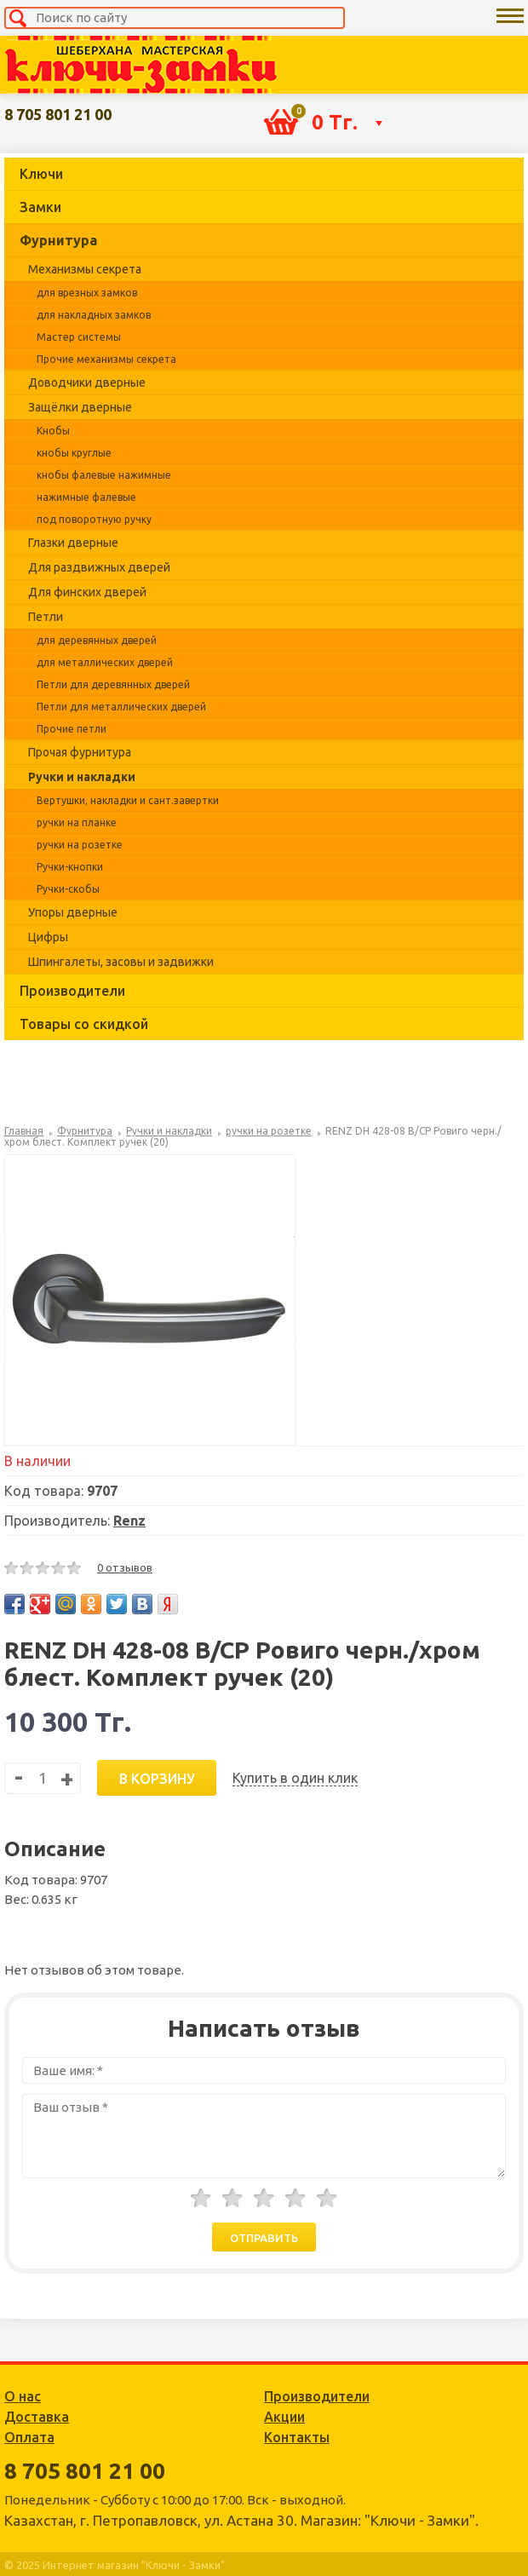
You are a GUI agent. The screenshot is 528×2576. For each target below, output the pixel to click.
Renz (129, 1520)
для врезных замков (87, 292)
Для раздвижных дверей (99, 567)
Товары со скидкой (84, 1024)
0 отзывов (124, 1567)
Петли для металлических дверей (121, 706)
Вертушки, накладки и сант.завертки (128, 800)
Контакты (297, 2437)
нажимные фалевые (86, 497)
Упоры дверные (73, 912)
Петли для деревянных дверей (113, 684)
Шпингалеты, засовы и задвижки (121, 962)
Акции (284, 2416)
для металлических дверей (105, 662)
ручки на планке (77, 822)
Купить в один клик (295, 1777)
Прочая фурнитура (79, 752)
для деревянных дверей (97, 640)
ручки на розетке (80, 844)
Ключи (41, 173)
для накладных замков (94, 314)
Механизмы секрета (84, 269)
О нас (22, 2396)
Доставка (36, 2416)
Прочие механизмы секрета (106, 359)
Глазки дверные (73, 542)
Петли (45, 617)
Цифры (48, 937)
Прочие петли (71, 728)
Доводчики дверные (87, 382)
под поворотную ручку (94, 519)
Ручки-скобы (68, 888)
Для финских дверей (87, 592)
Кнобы (53, 430)
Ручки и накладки (81, 777)
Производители (72, 990)
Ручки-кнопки (70, 866)
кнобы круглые (74, 452)
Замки (40, 207)
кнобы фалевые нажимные (104, 474)
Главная (23, 1130)
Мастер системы (79, 336)
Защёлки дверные (80, 407)
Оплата (29, 2437)
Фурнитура (58, 240)
